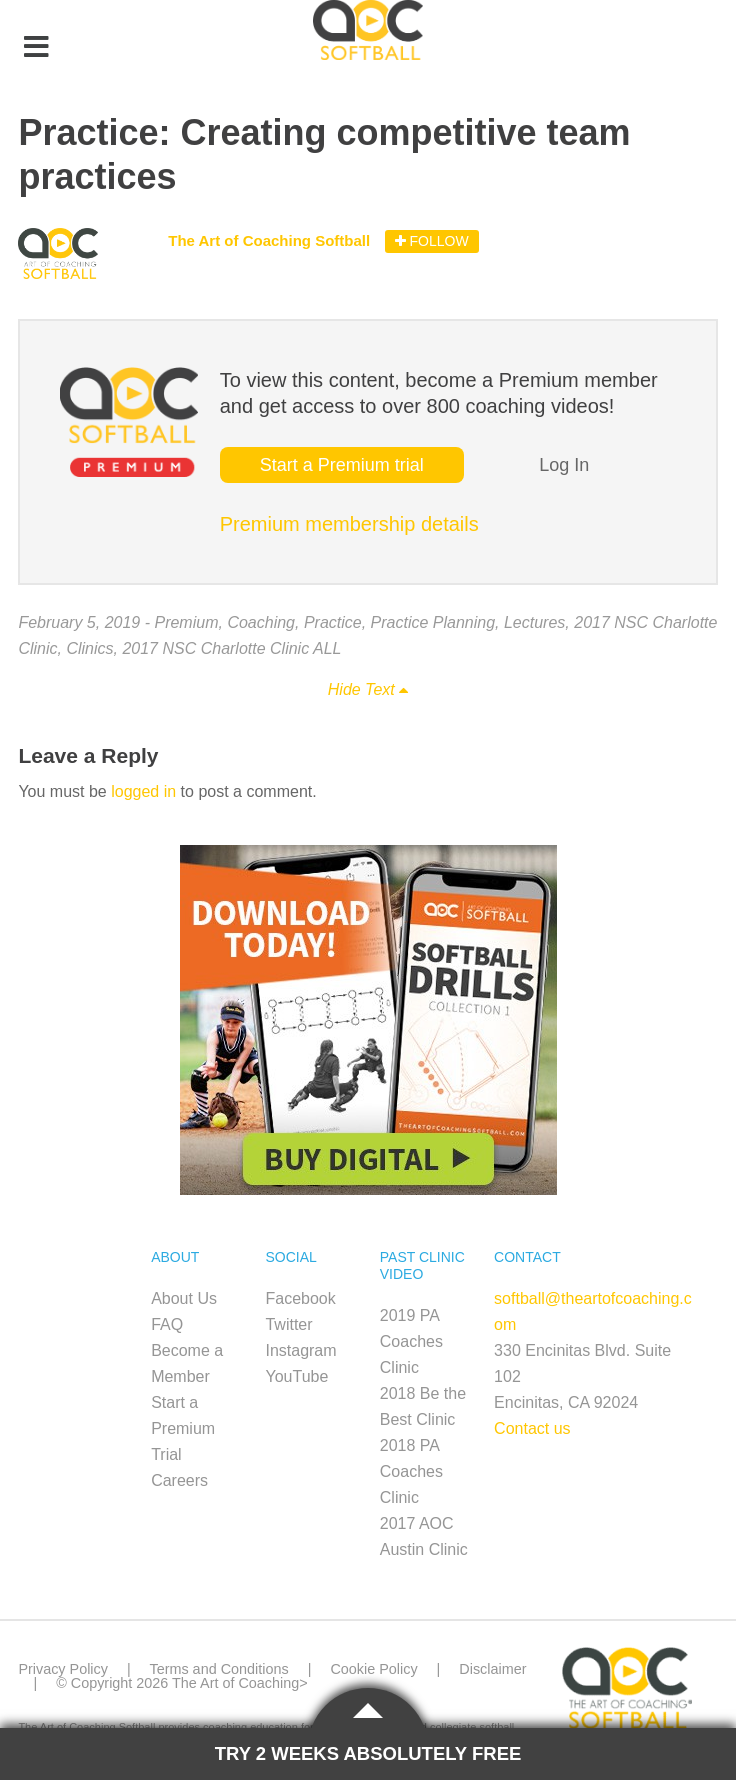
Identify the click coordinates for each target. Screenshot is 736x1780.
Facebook (300, 1298)
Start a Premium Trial (183, 1428)
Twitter (288, 1324)
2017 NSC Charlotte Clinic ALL (231, 648)
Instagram (300, 1350)
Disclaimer (492, 1669)
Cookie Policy (373, 1669)
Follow (432, 241)
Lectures (534, 622)
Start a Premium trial (342, 465)
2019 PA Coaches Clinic (411, 1341)
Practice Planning (433, 622)
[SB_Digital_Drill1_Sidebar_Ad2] (368, 1189)
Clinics (89, 648)
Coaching (261, 622)
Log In (564, 465)
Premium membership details (349, 524)
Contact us (532, 1428)
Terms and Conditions (218, 1669)
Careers (179, 1480)
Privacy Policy (63, 1669)
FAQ (167, 1324)
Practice (333, 622)
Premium (186, 622)
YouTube (296, 1376)
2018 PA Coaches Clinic (411, 1471)
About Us (184, 1298)
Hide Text (368, 689)
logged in (143, 791)
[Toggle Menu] (36, 48)
